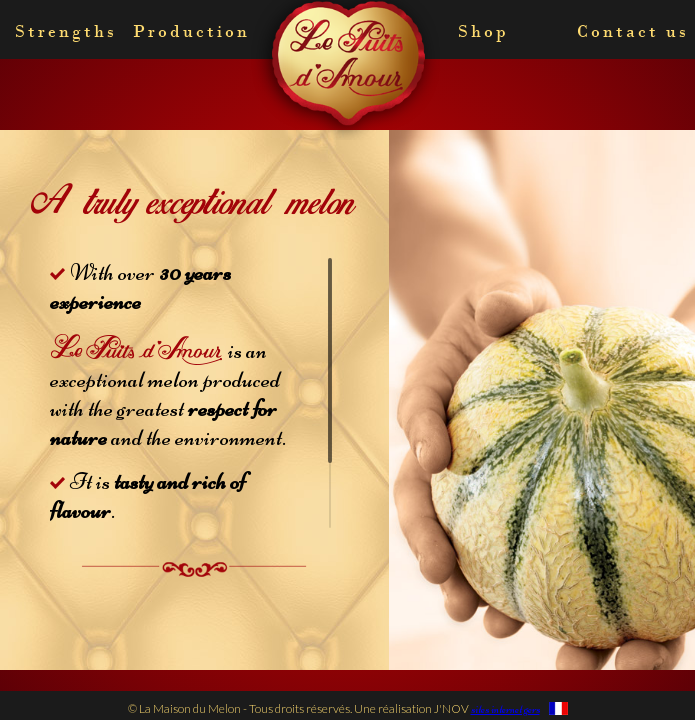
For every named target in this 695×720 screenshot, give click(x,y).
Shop (483, 31)
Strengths (66, 31)
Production (191, 31)
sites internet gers (505, 709)
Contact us (633, 31)
